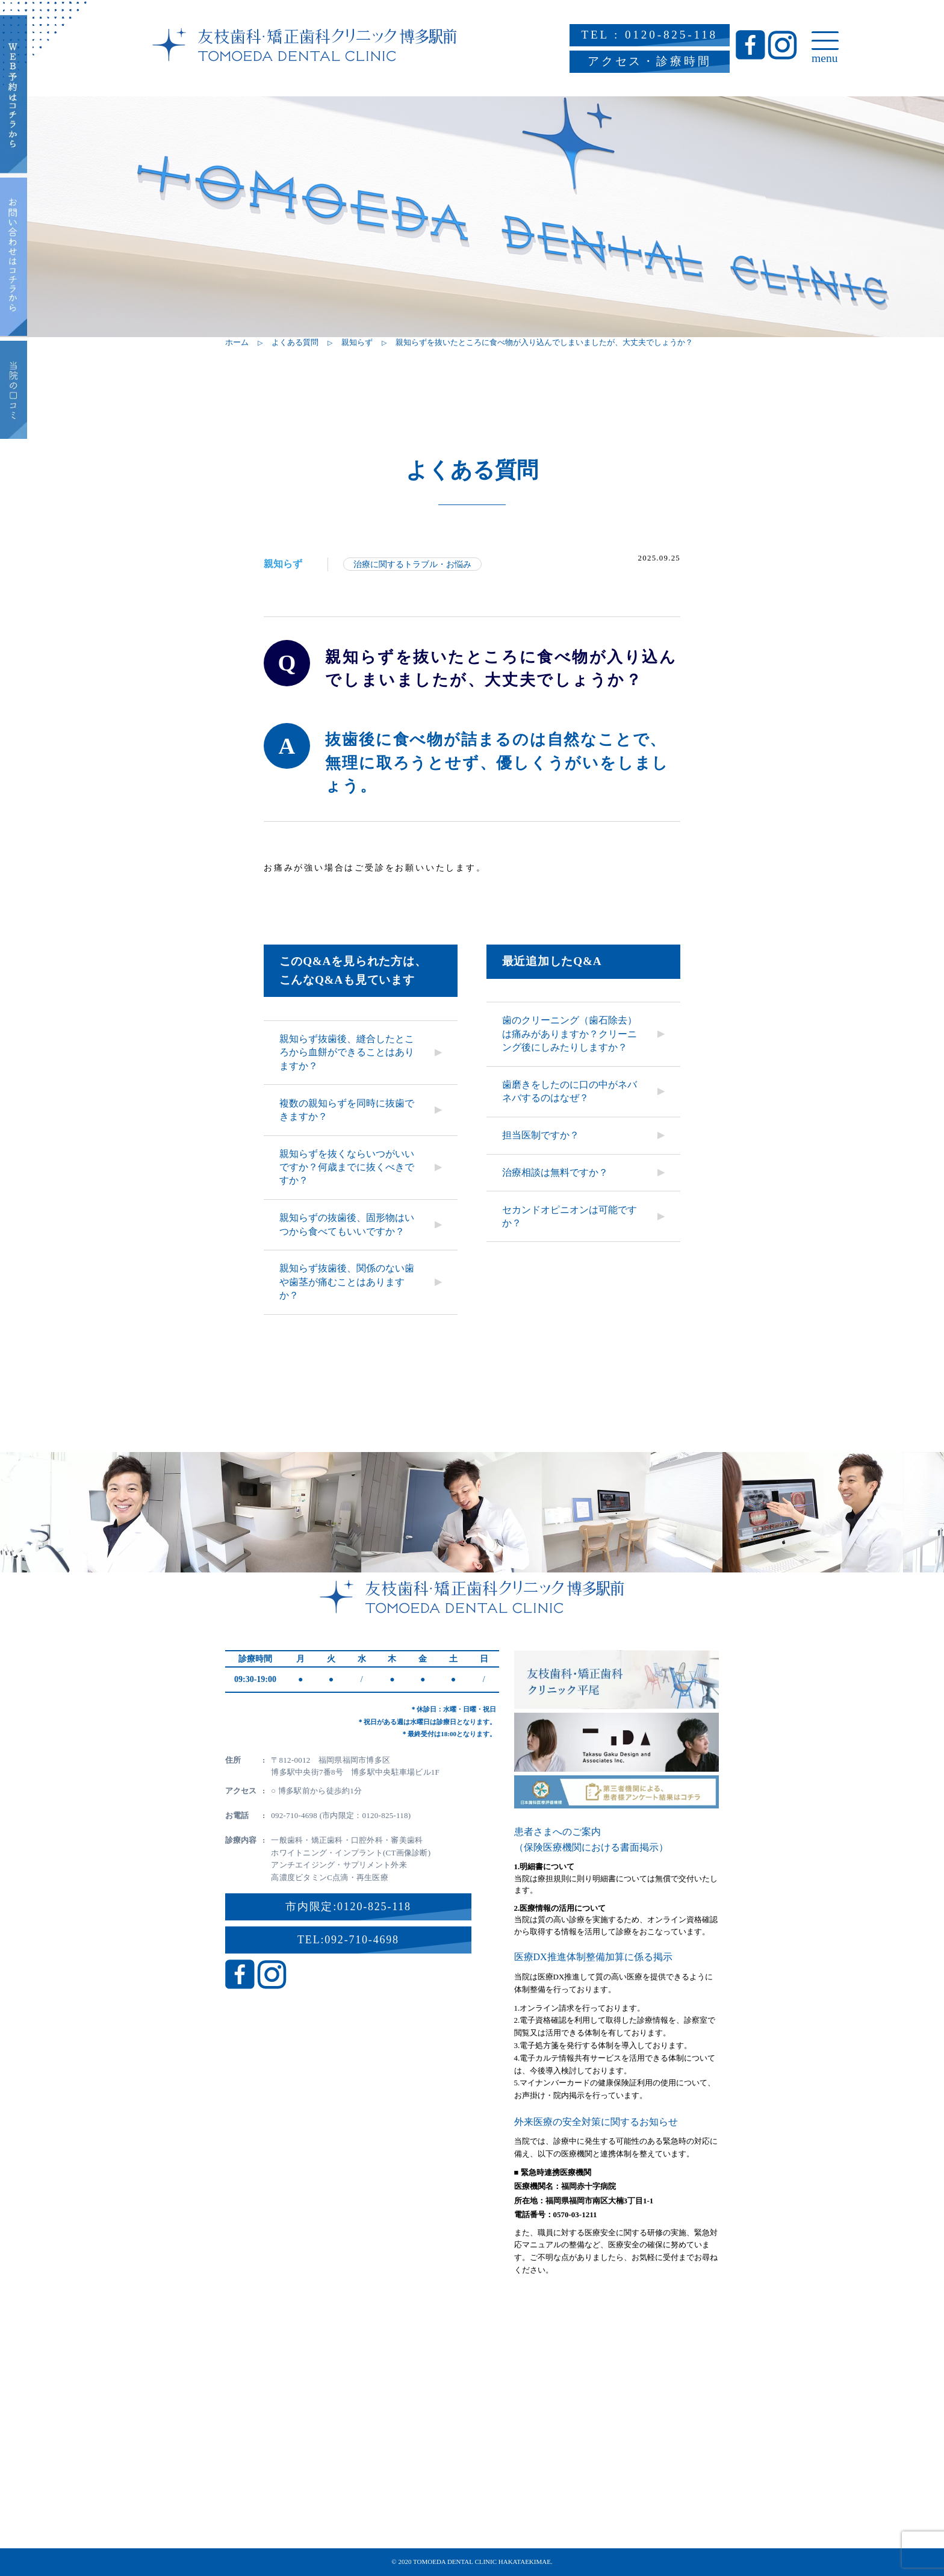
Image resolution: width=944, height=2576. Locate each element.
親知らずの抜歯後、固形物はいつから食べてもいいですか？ (346, 1224)
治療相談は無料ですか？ (555, 1172)
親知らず (283, 564)
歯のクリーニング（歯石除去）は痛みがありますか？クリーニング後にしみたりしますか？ (569, 1033)
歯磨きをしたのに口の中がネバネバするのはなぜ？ (569, 1091)
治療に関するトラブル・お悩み (412, 564)
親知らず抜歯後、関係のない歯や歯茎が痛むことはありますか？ (346, 1281)
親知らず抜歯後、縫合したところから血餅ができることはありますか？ (346, 1052)
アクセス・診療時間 (650, 61)
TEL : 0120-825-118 (650, 34)
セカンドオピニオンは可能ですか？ (569, 1216)
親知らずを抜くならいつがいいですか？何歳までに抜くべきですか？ (346, 1167)
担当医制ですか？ (540, 1135)
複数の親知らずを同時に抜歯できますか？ (346, 1110)
